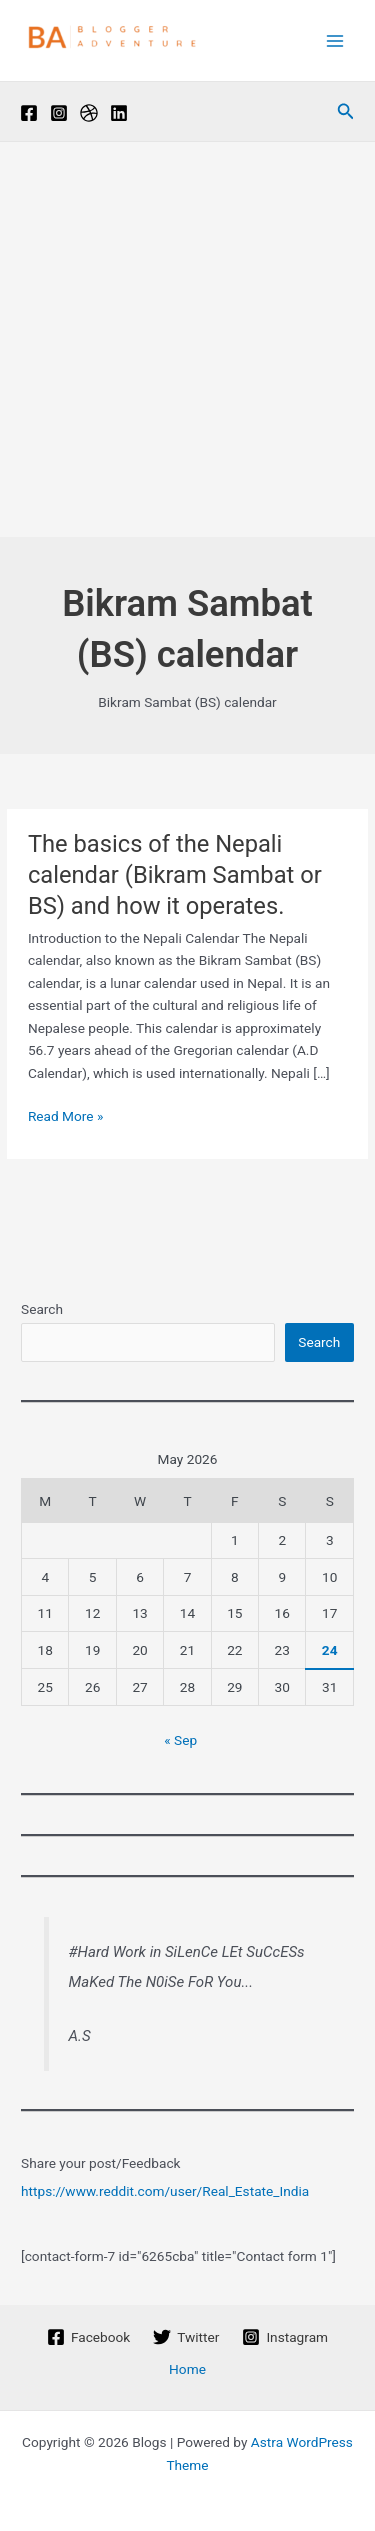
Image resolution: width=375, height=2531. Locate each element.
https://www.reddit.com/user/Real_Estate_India (165, 2191)
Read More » (66, 1116)
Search (42, 1309)
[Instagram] (59, 113)
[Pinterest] (89, 113)
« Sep (180, 1740)
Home (187, 2369)
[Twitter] (186, 2337)
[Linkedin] (119, 113)
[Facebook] (29, 113)
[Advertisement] (187, 339)
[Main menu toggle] (335, 40)
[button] (346, 111)
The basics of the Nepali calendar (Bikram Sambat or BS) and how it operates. (175, 875)
